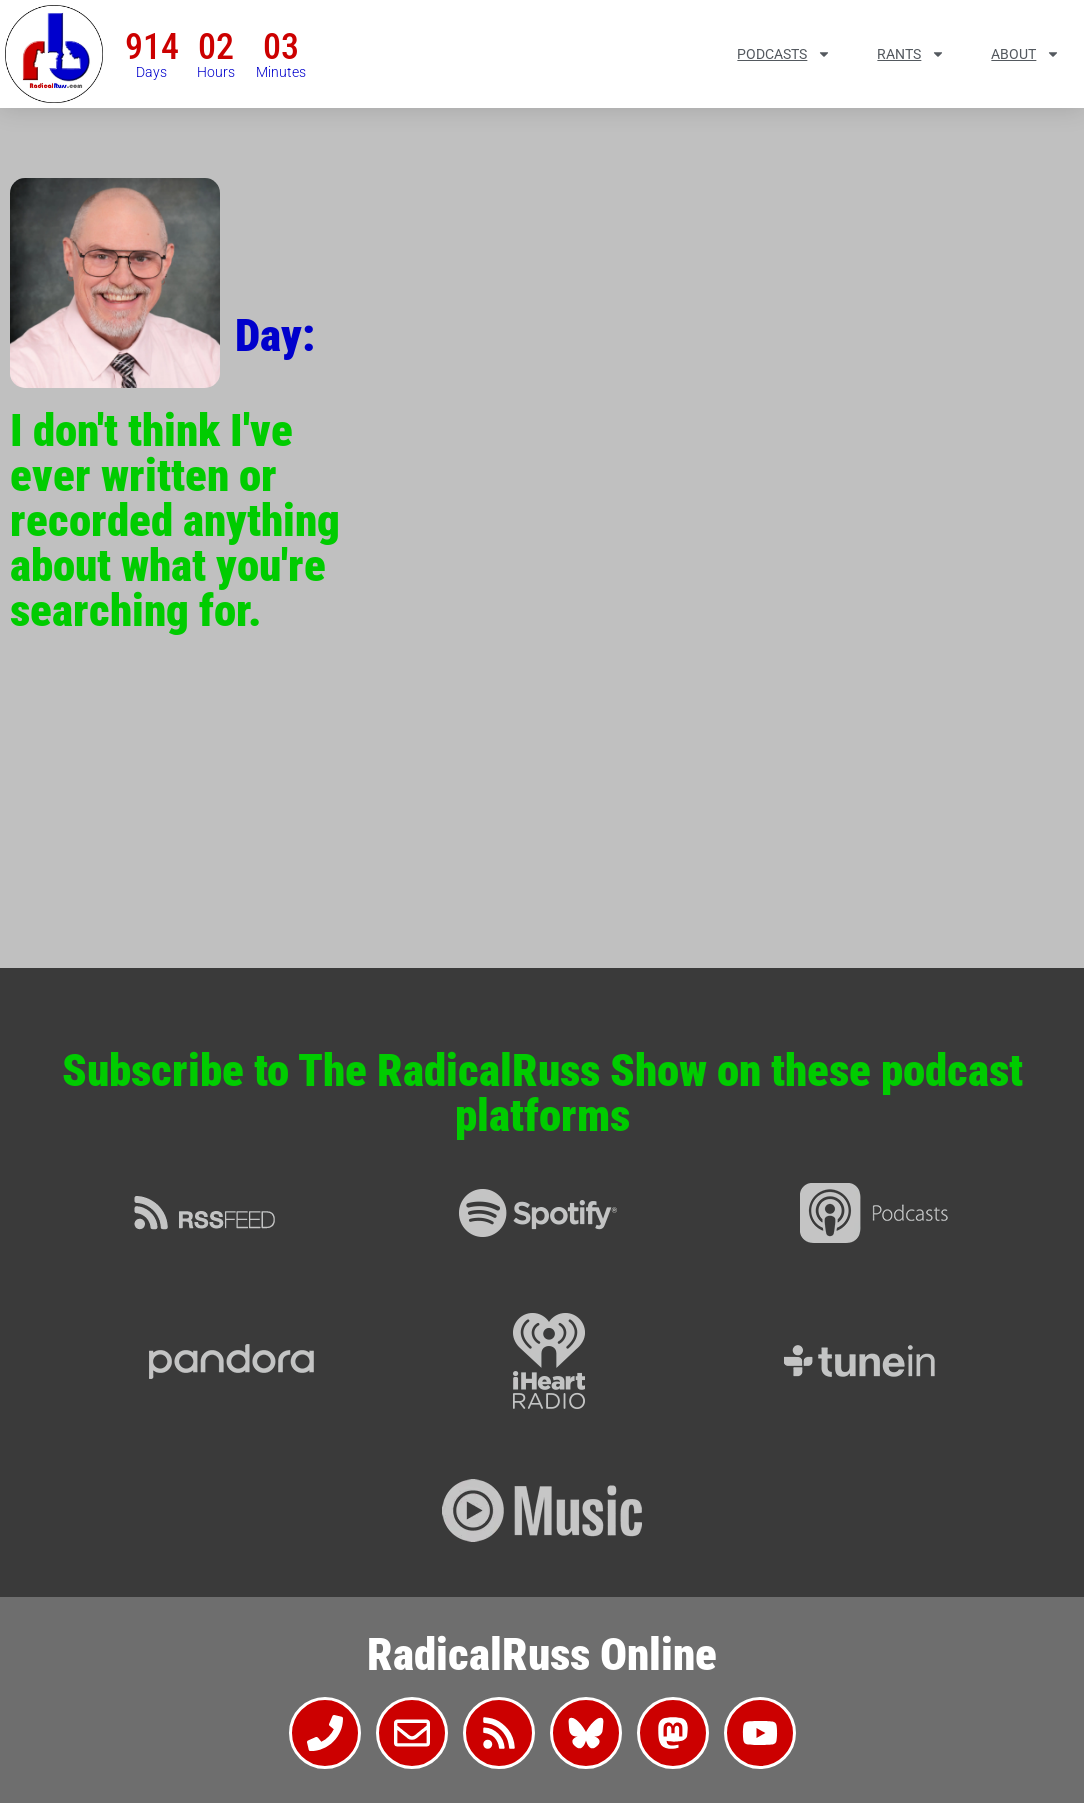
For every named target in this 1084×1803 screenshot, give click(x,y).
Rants (911, 54)
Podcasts (784, 54)
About (1025, 54)
